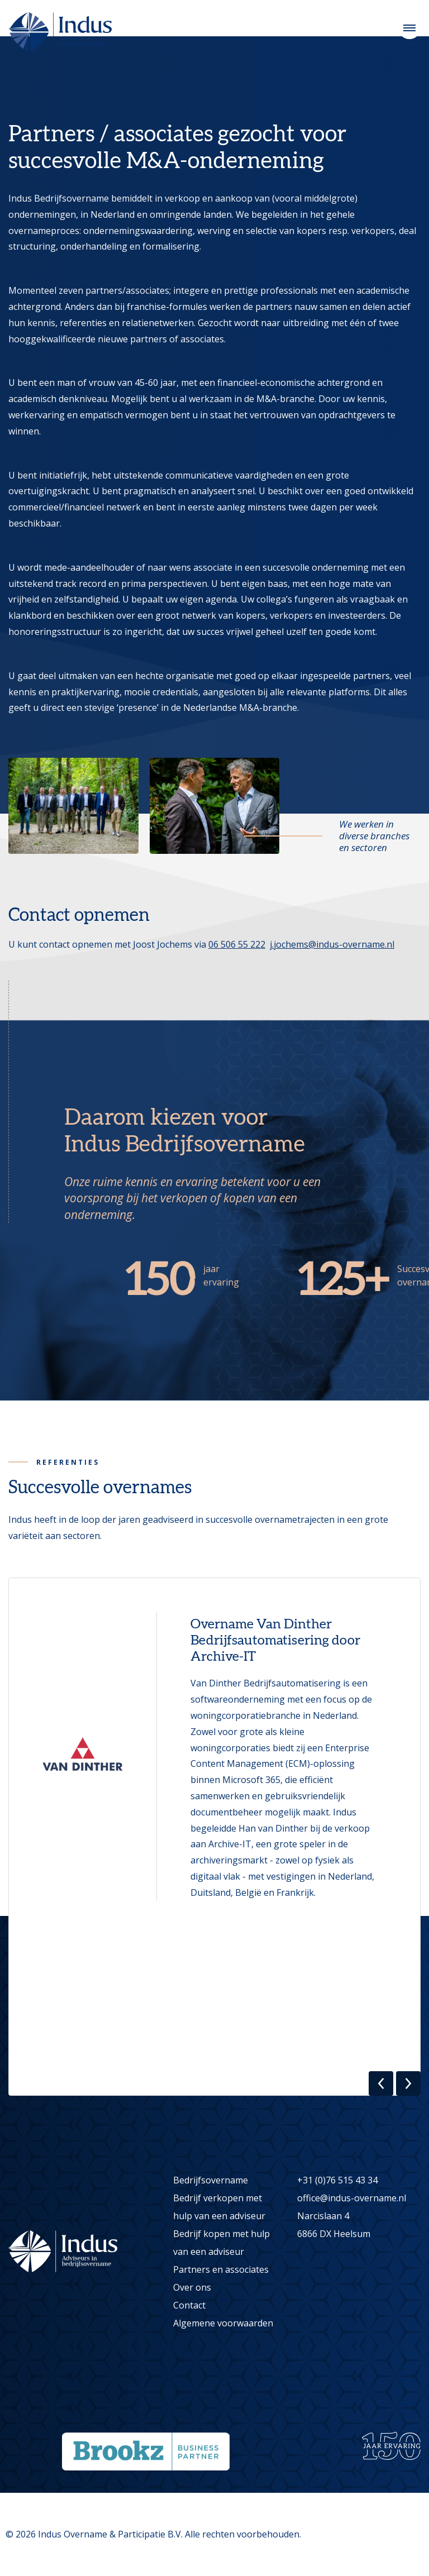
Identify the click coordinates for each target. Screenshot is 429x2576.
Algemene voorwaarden (223, 2323)
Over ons (192, 2287)
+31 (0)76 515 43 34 (337, 2180)
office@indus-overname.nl (351, 2198)
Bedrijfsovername (210, 2180)
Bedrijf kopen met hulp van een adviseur (221, 2243)
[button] (381, 2083)
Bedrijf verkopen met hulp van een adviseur (219, 2207)
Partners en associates (221, 2269)
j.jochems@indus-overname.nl (332, 944)
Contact (189, 2305)
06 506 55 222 (236, 944)
